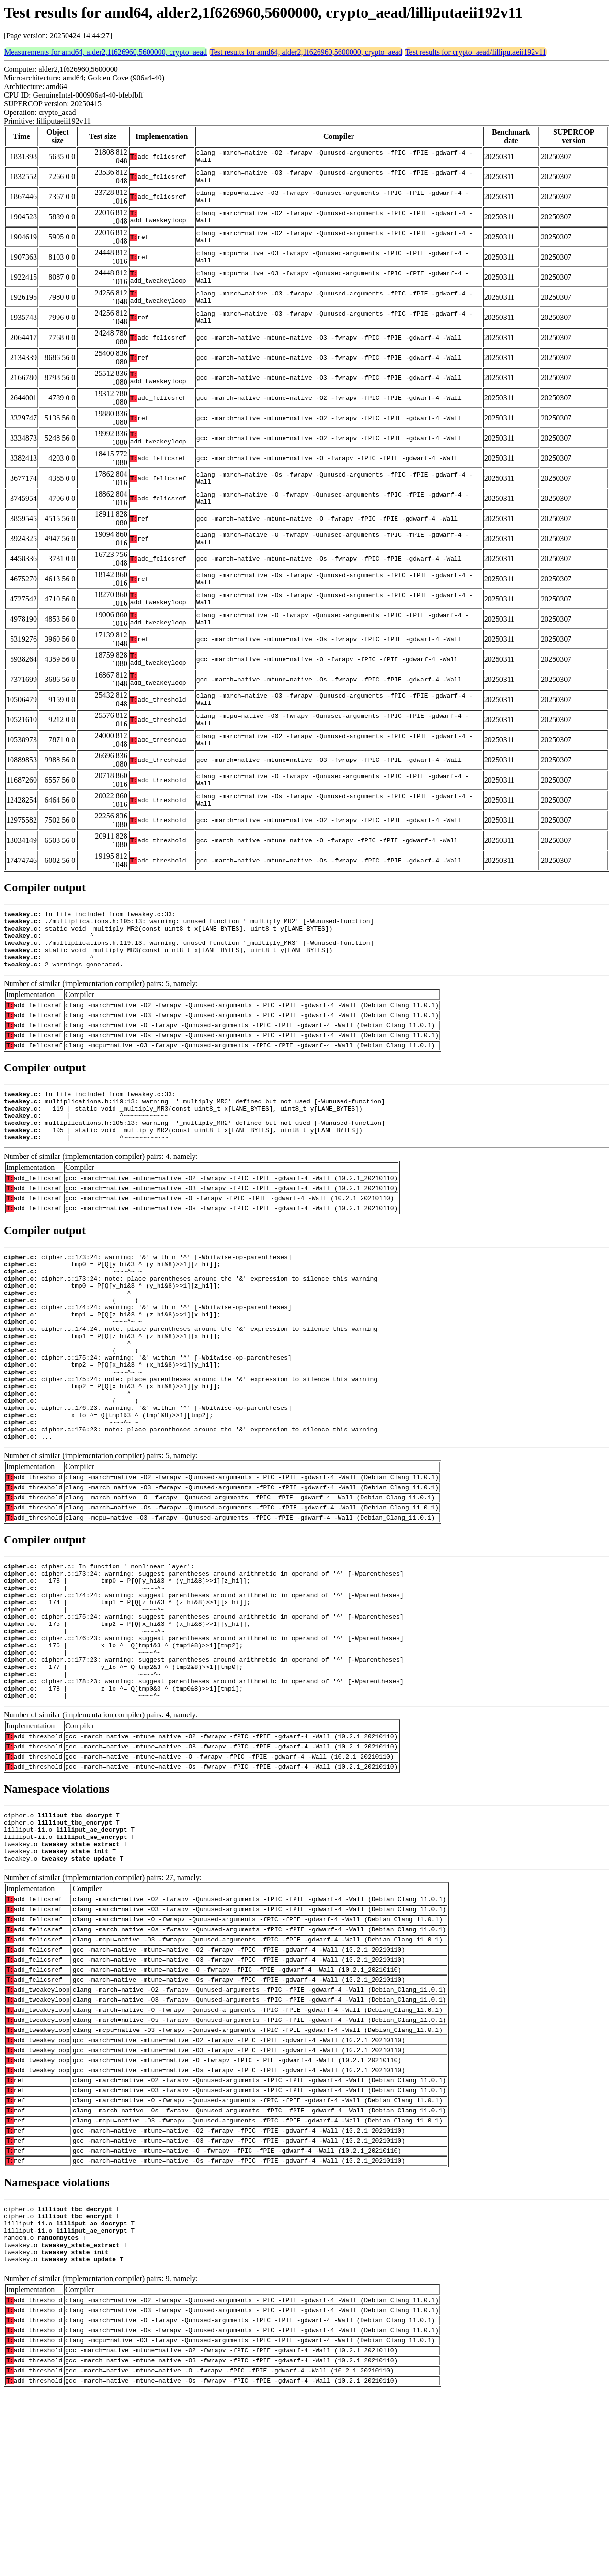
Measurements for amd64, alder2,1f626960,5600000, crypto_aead (105, 52)
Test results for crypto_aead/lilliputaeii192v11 (475, 52)
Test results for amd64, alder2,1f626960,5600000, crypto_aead (306, 52)
